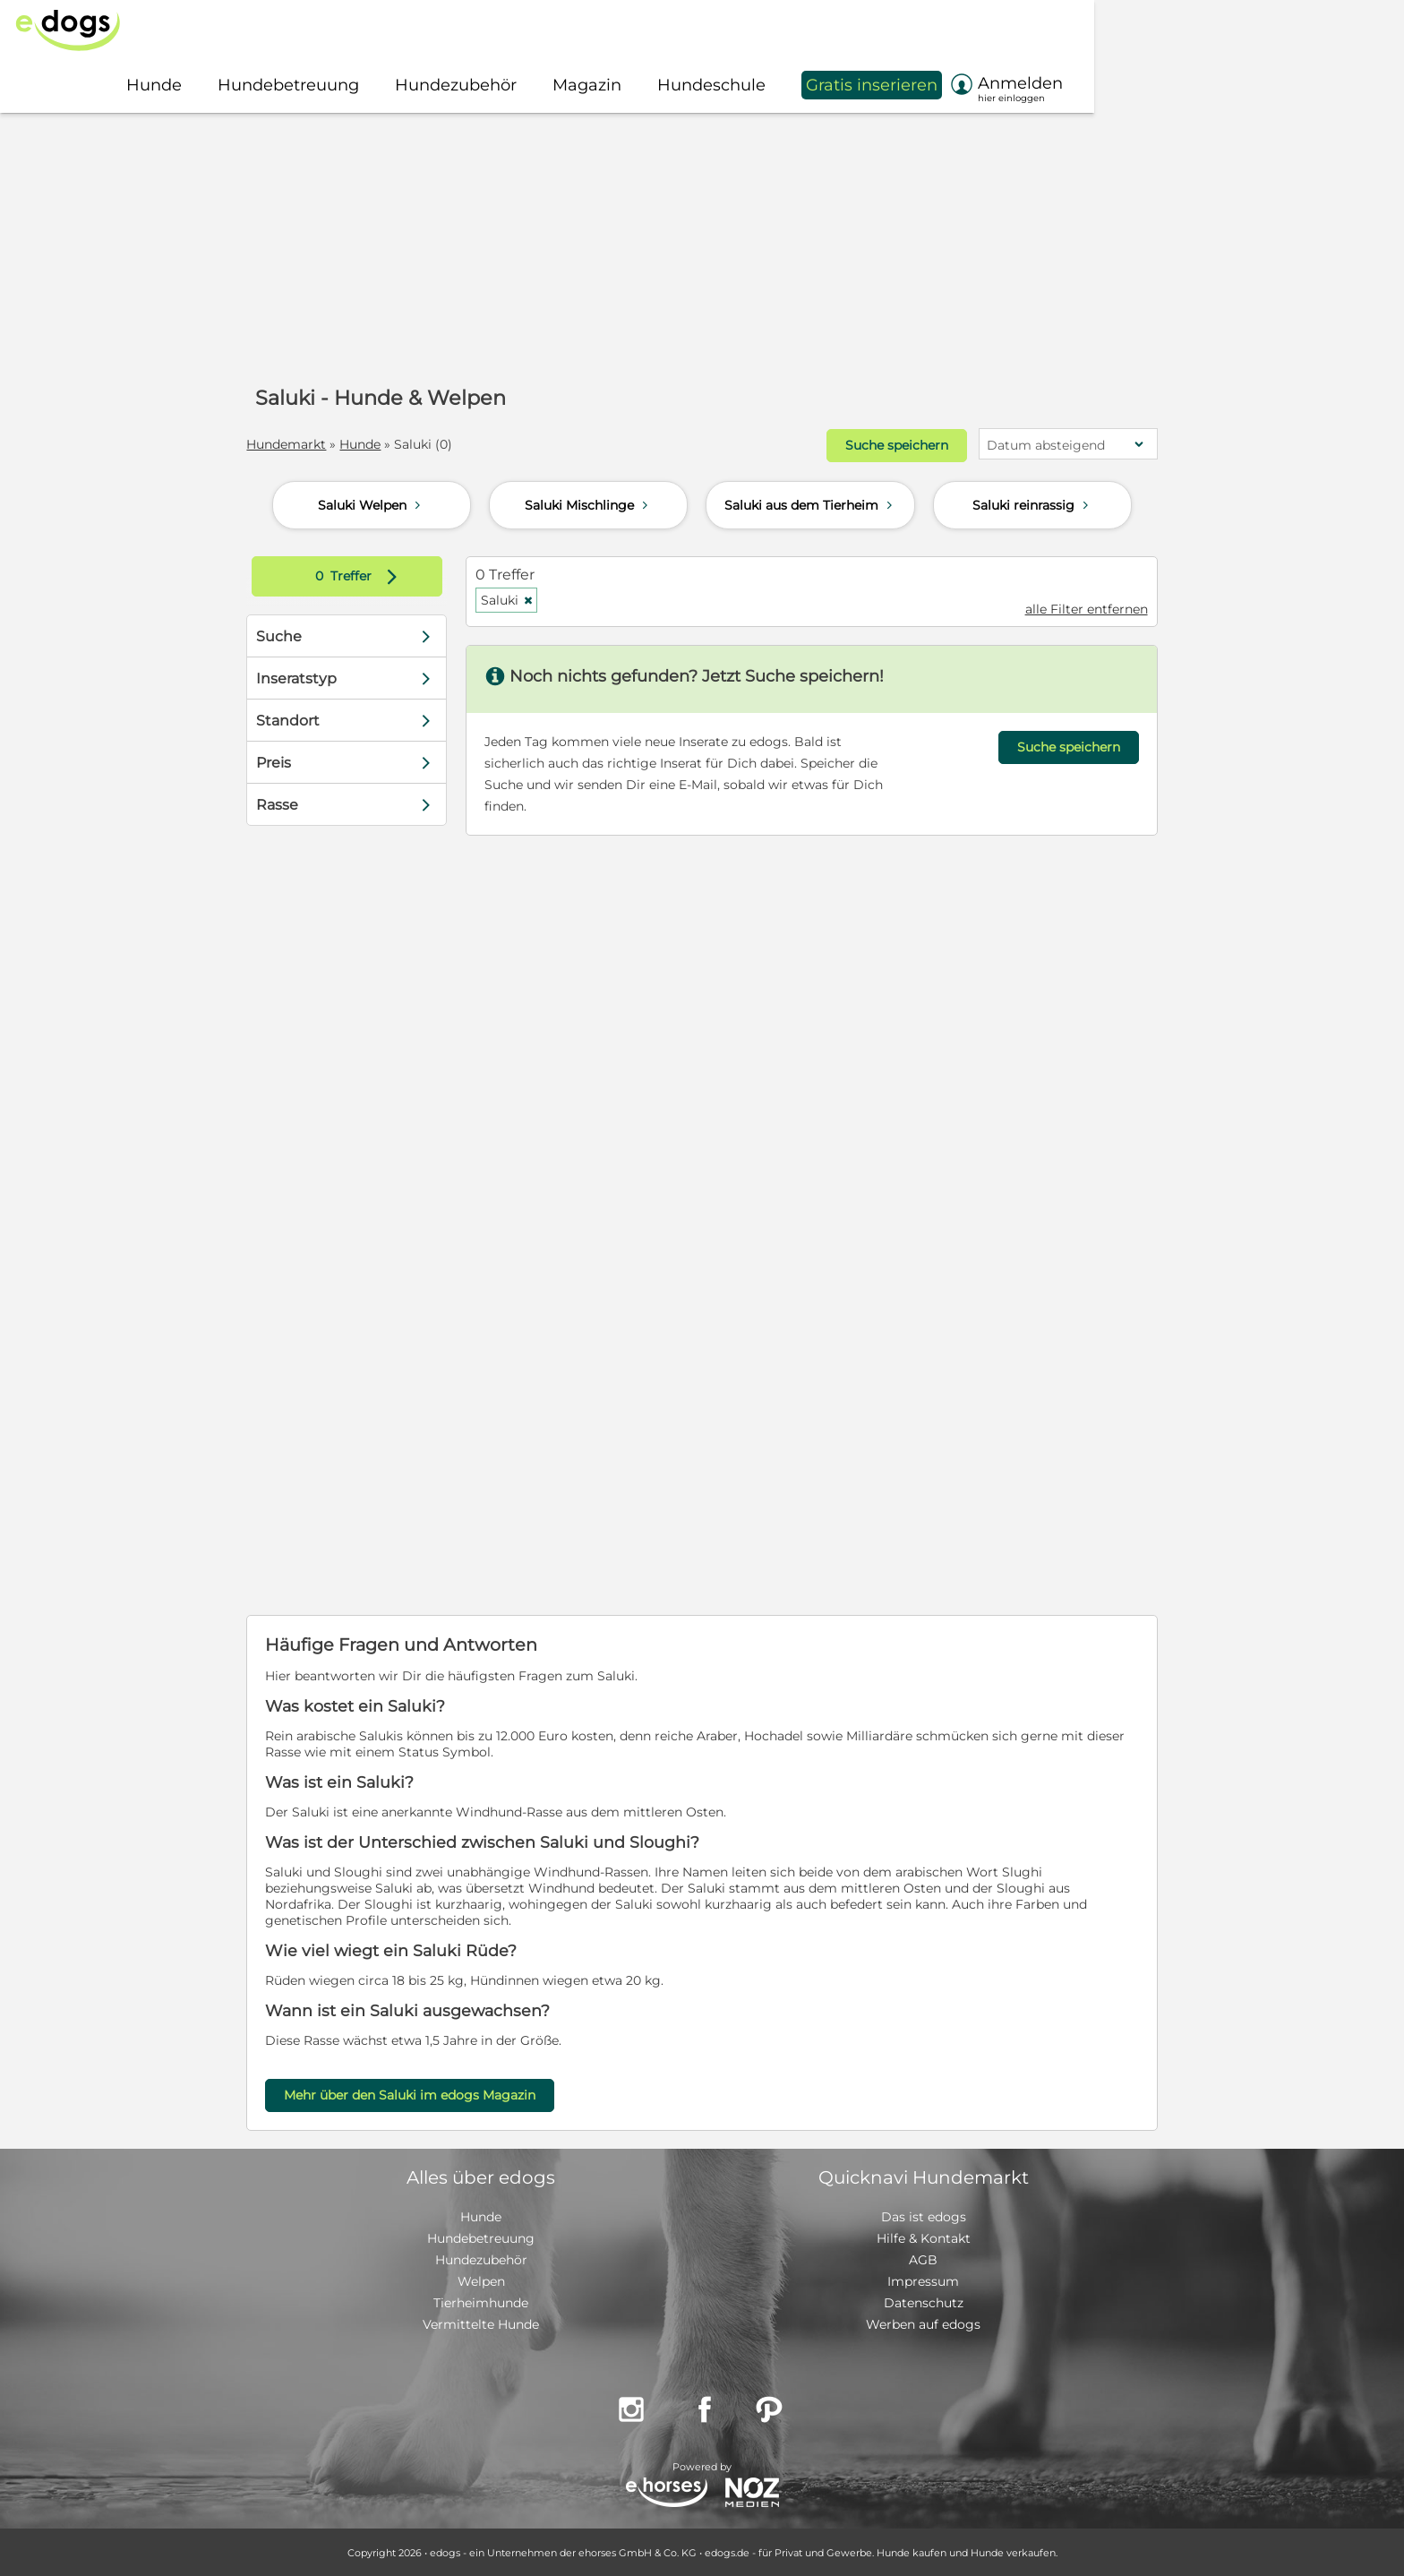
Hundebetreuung (481, 2237)
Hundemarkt (299, 444)
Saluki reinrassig (1032, 504)
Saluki (513, 599)
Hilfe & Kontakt (924, 2237)
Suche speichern (882, 445)
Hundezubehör (481, 2259)
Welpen (481, 2280)
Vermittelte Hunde (481, 2323)
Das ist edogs (923, 2216)
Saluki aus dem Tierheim (810, 504)
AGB (923, 2259)
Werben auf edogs (923, 2323)
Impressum (923, 2280)
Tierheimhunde (480, 2302)
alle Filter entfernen (1073, 608)
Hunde (373, 444)
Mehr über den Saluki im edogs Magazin (423, 2094)
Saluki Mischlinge (588, 504)
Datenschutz (923, 2302)
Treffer (370, 575)
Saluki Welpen (372, 504)
